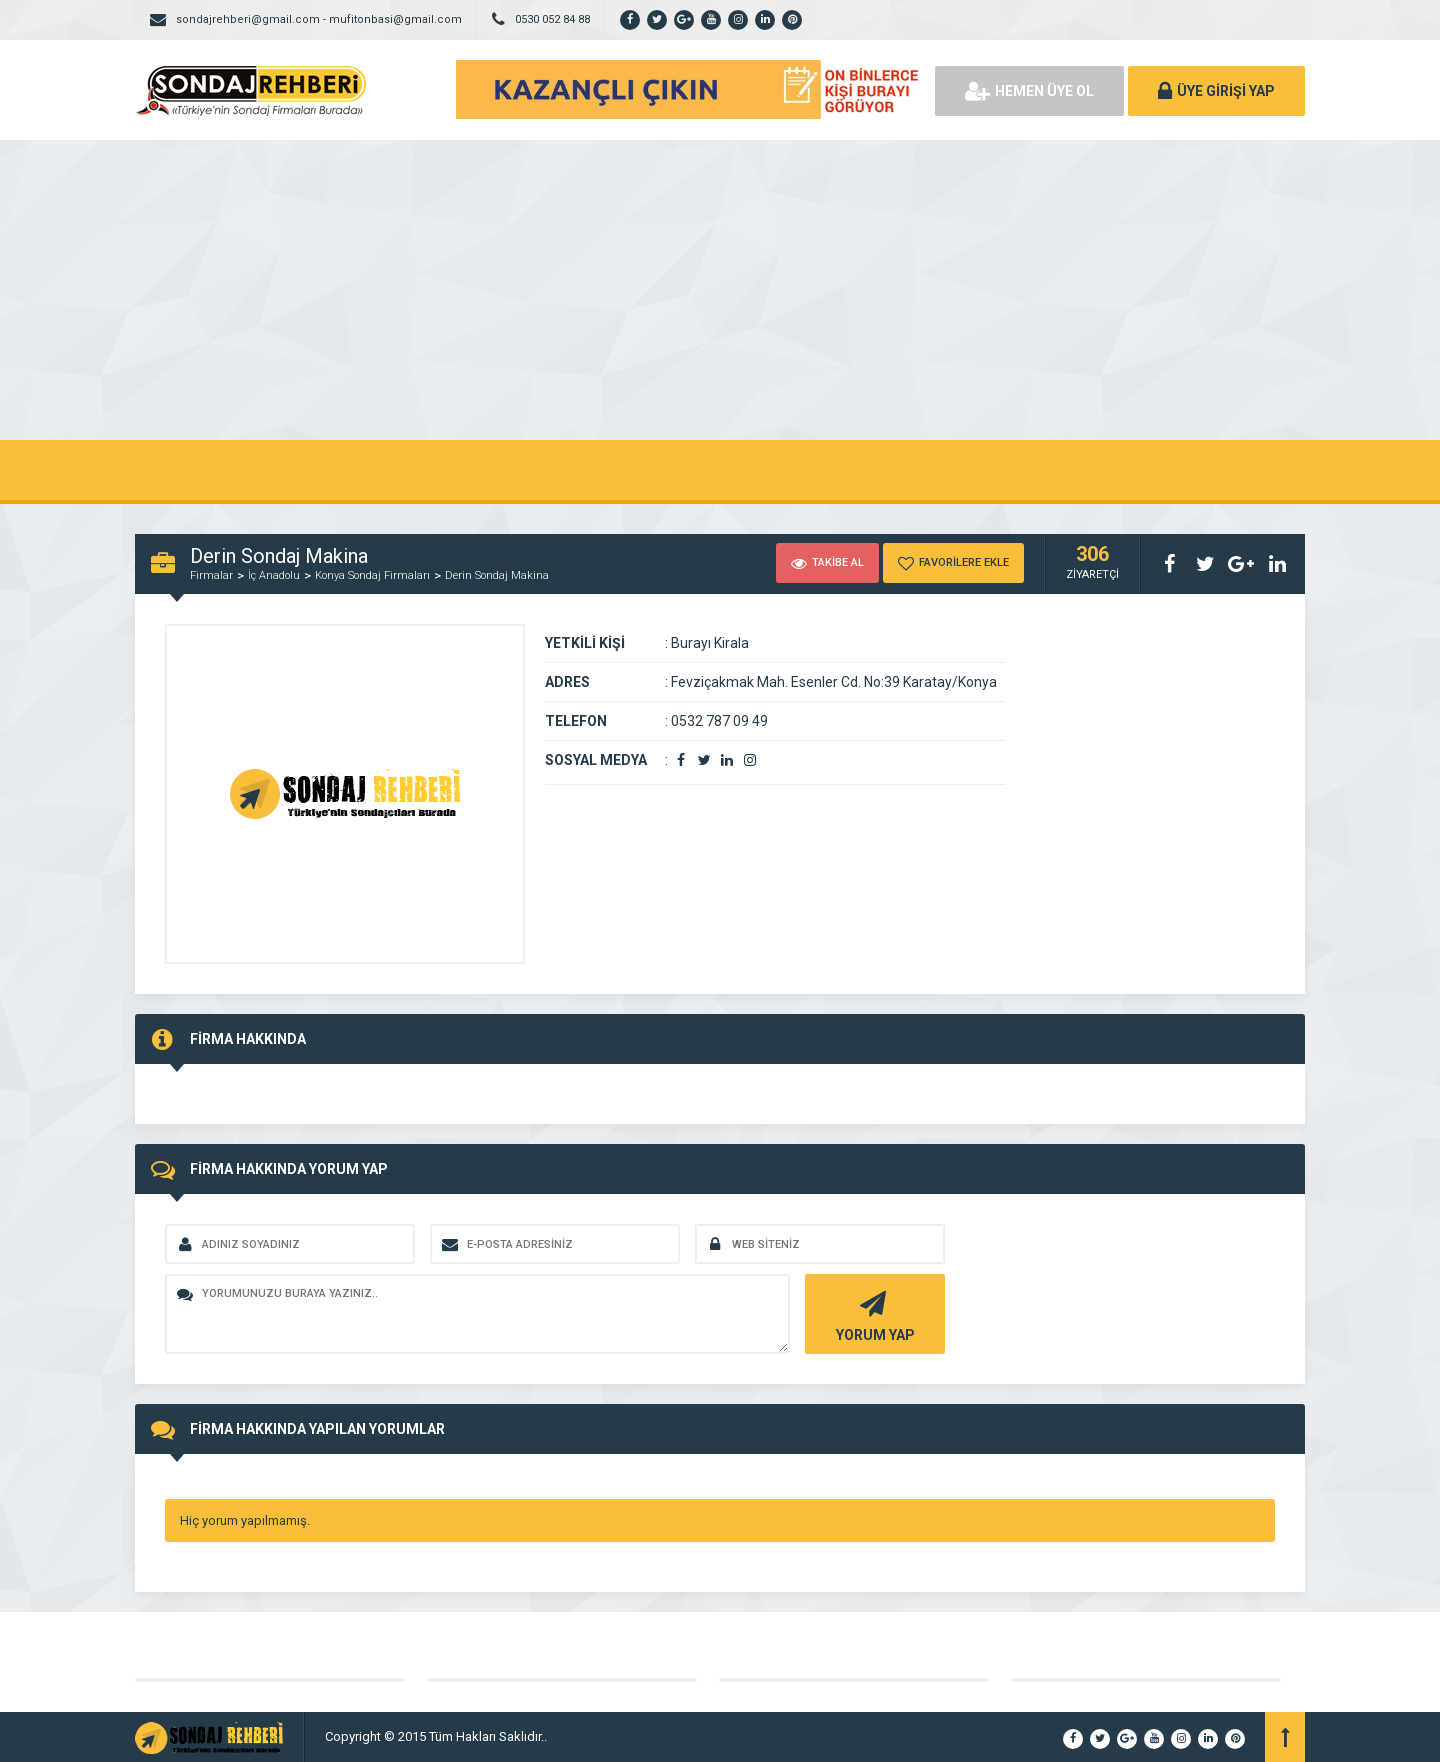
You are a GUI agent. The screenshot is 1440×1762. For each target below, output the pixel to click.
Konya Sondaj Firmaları (372, 575)
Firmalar (211, 575)
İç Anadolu (274, 575)
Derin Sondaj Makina (497, 575)
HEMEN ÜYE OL (1029, 91)
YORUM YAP (872, 1314)
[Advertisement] (720, 290)
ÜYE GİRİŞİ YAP (1216, 91)
